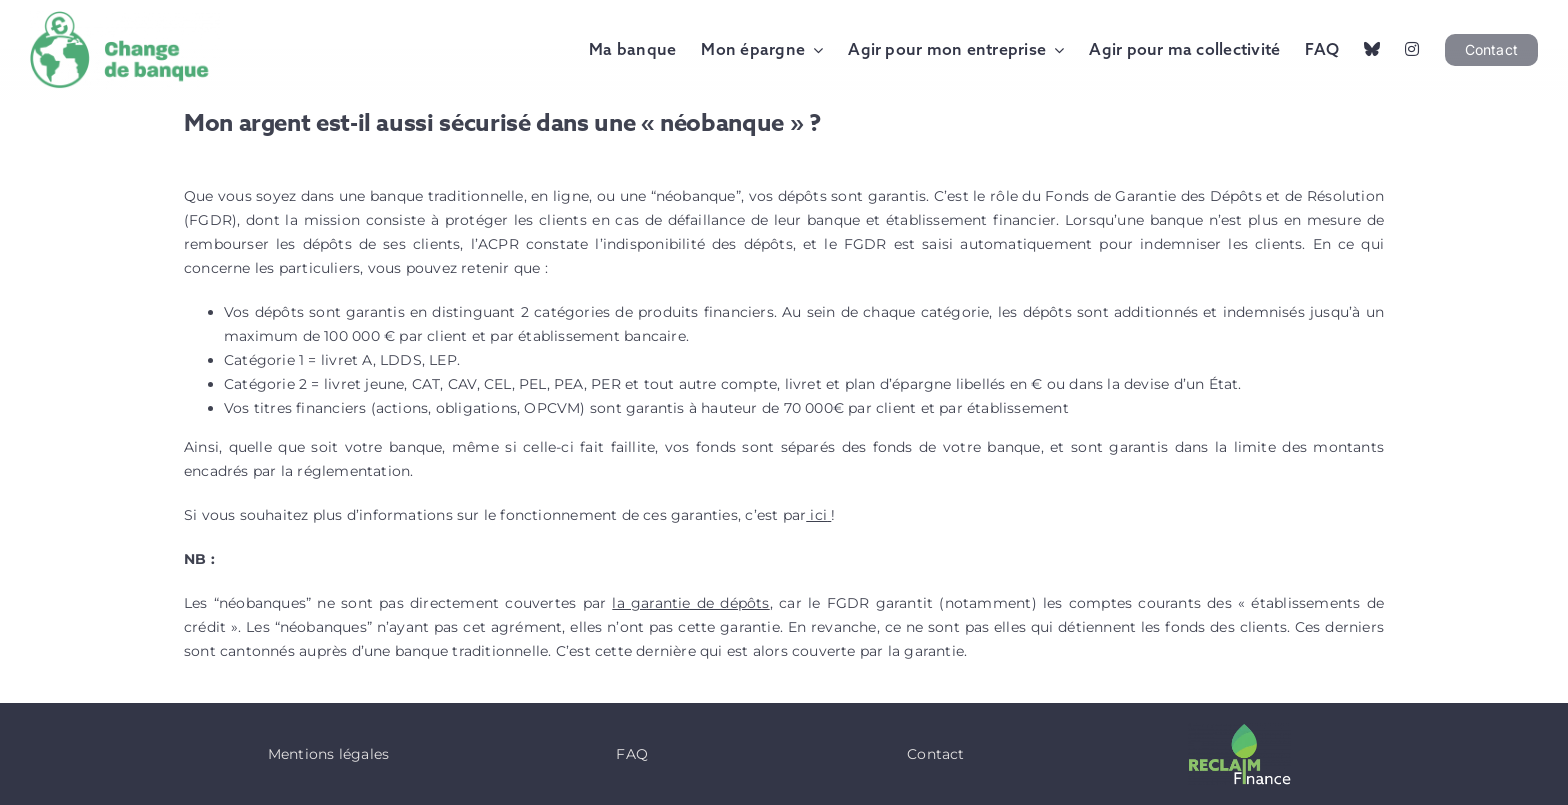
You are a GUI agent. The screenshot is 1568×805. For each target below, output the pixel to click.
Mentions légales (328, 754)
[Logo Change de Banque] (125, 18)
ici (816, 515)
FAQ (632, 754)
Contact (935, 754)
